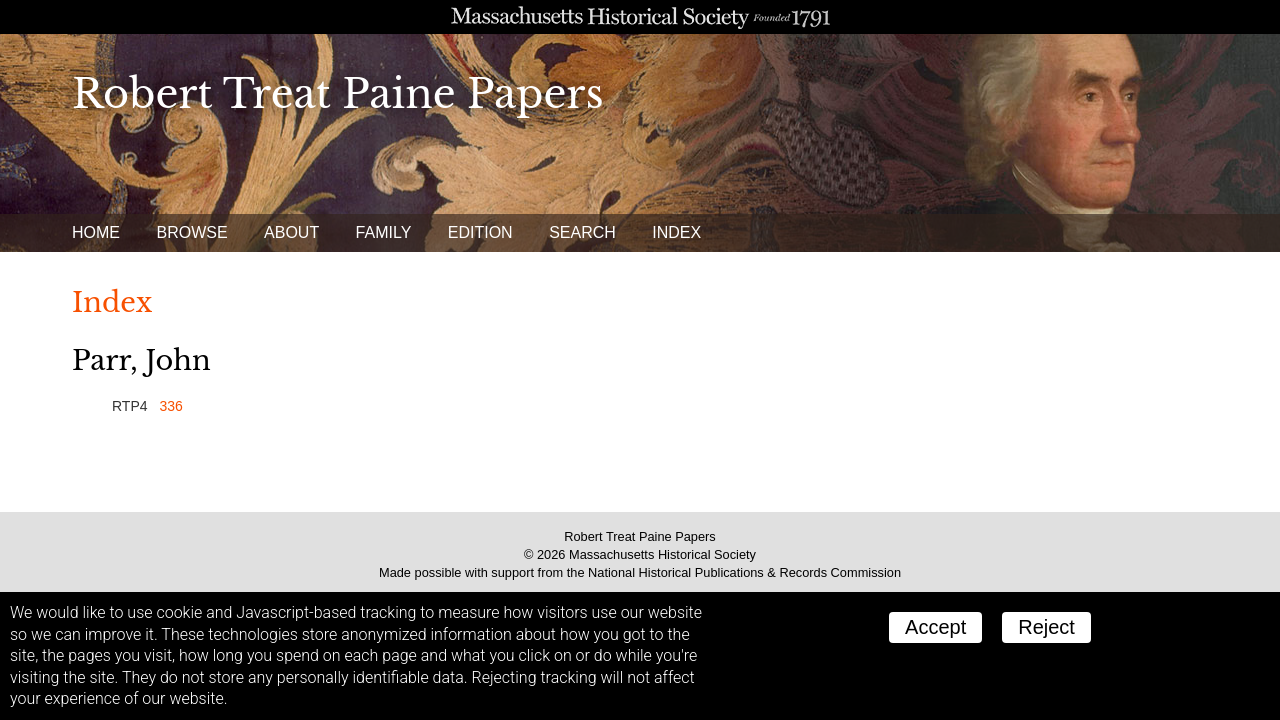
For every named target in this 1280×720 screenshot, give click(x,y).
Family (384, 232)
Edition (480, 232)
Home (96, 232)
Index (676, 232)
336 (170, 406)
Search (582, 232)
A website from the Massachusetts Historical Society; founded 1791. (640, 17)
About (291, 232)
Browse (191, 232)
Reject (1046, 627)
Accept (935, 627)
